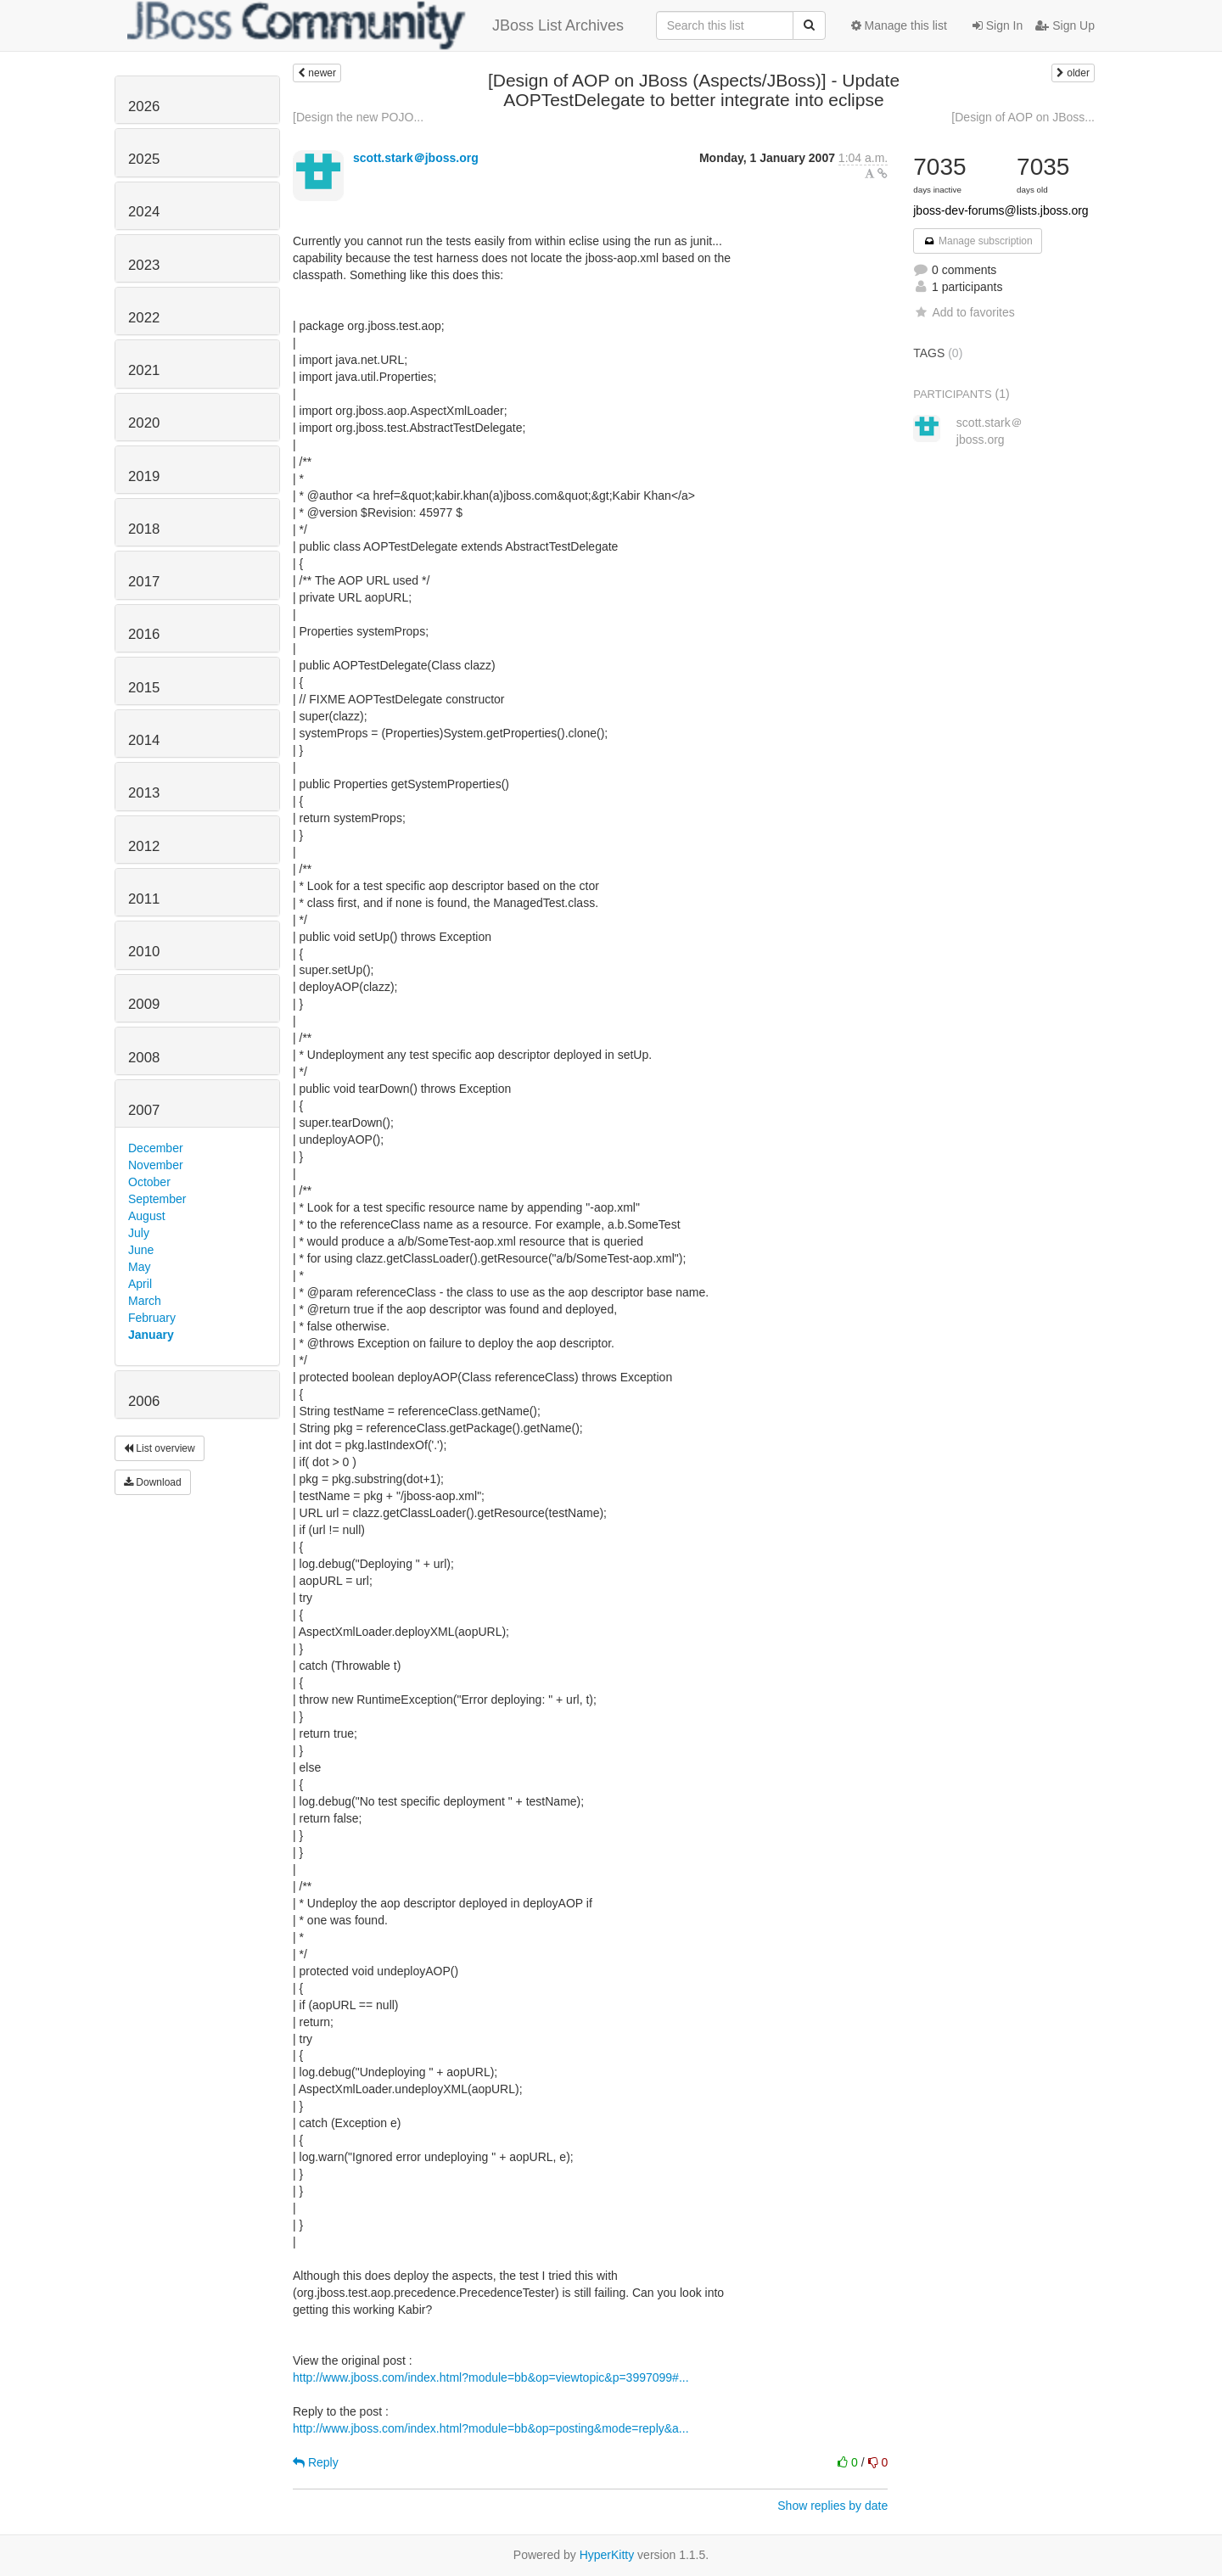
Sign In (998, 25)
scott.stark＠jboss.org (416, 158)
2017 (144, 582)
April (140, 1284)
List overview (159, 1448)
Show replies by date (832, 2505)
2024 (144, 212)
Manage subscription (977, 241)
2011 (144, 899)
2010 (144, 952)
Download (153, 1482)
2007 (144, 1110)
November (155, 1165)
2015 (144, 688)
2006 (144, 1401)
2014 (144, 740)
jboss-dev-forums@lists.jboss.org (1000, 210)
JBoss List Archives (375, 25)
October (149, 1182)
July (138, 1233)
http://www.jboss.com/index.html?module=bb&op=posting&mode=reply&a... (491, 2428)
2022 (144, 318)
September (157, 1199)
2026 (144, 106)
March (144, 1301)
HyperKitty (607, 2555)
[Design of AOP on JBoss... (1023, 117)
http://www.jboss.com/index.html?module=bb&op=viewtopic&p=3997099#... (491, 2377)
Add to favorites (963, 312)
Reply (316, 2462)
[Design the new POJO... (358, 117)
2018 (144, 529)
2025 (144, 159)
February (152, 1317)
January (151, 1334)
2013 (144, 793)
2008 (144, 1058)
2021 (144, 370)
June (141, 1250)
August (146, 1216)
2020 (144, 423)
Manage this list (899, 25)
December (155, 1148)
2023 (144, 265)
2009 (144, 1004)
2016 (144, 634)
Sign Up (1065, 25)
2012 (144, 846)
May (139, 1267)
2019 (144, 476)
